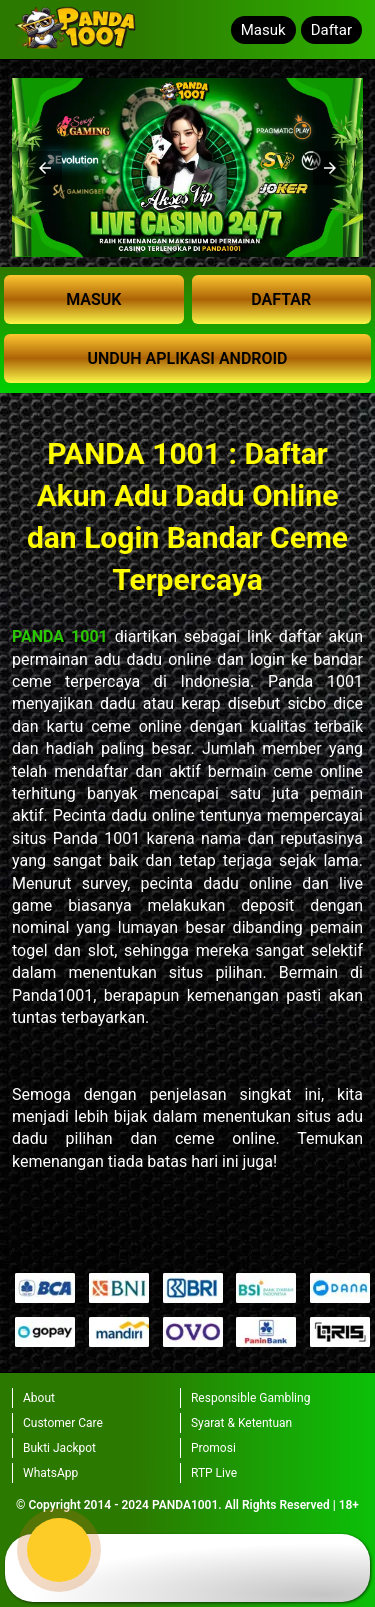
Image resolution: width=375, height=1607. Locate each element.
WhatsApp (50, 1473)
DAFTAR (281, 299)
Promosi (213, 1448)
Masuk (263, 30)
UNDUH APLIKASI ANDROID (187, 358)
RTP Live (214, 1473)
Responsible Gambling (250, 1398)
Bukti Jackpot (59, 1448)
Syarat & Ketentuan (241, 1423)
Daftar (331, 30)
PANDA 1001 (60, 636)
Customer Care (63, 1423)
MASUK (93, 299)
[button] (45, 168)
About (39, 1398)
